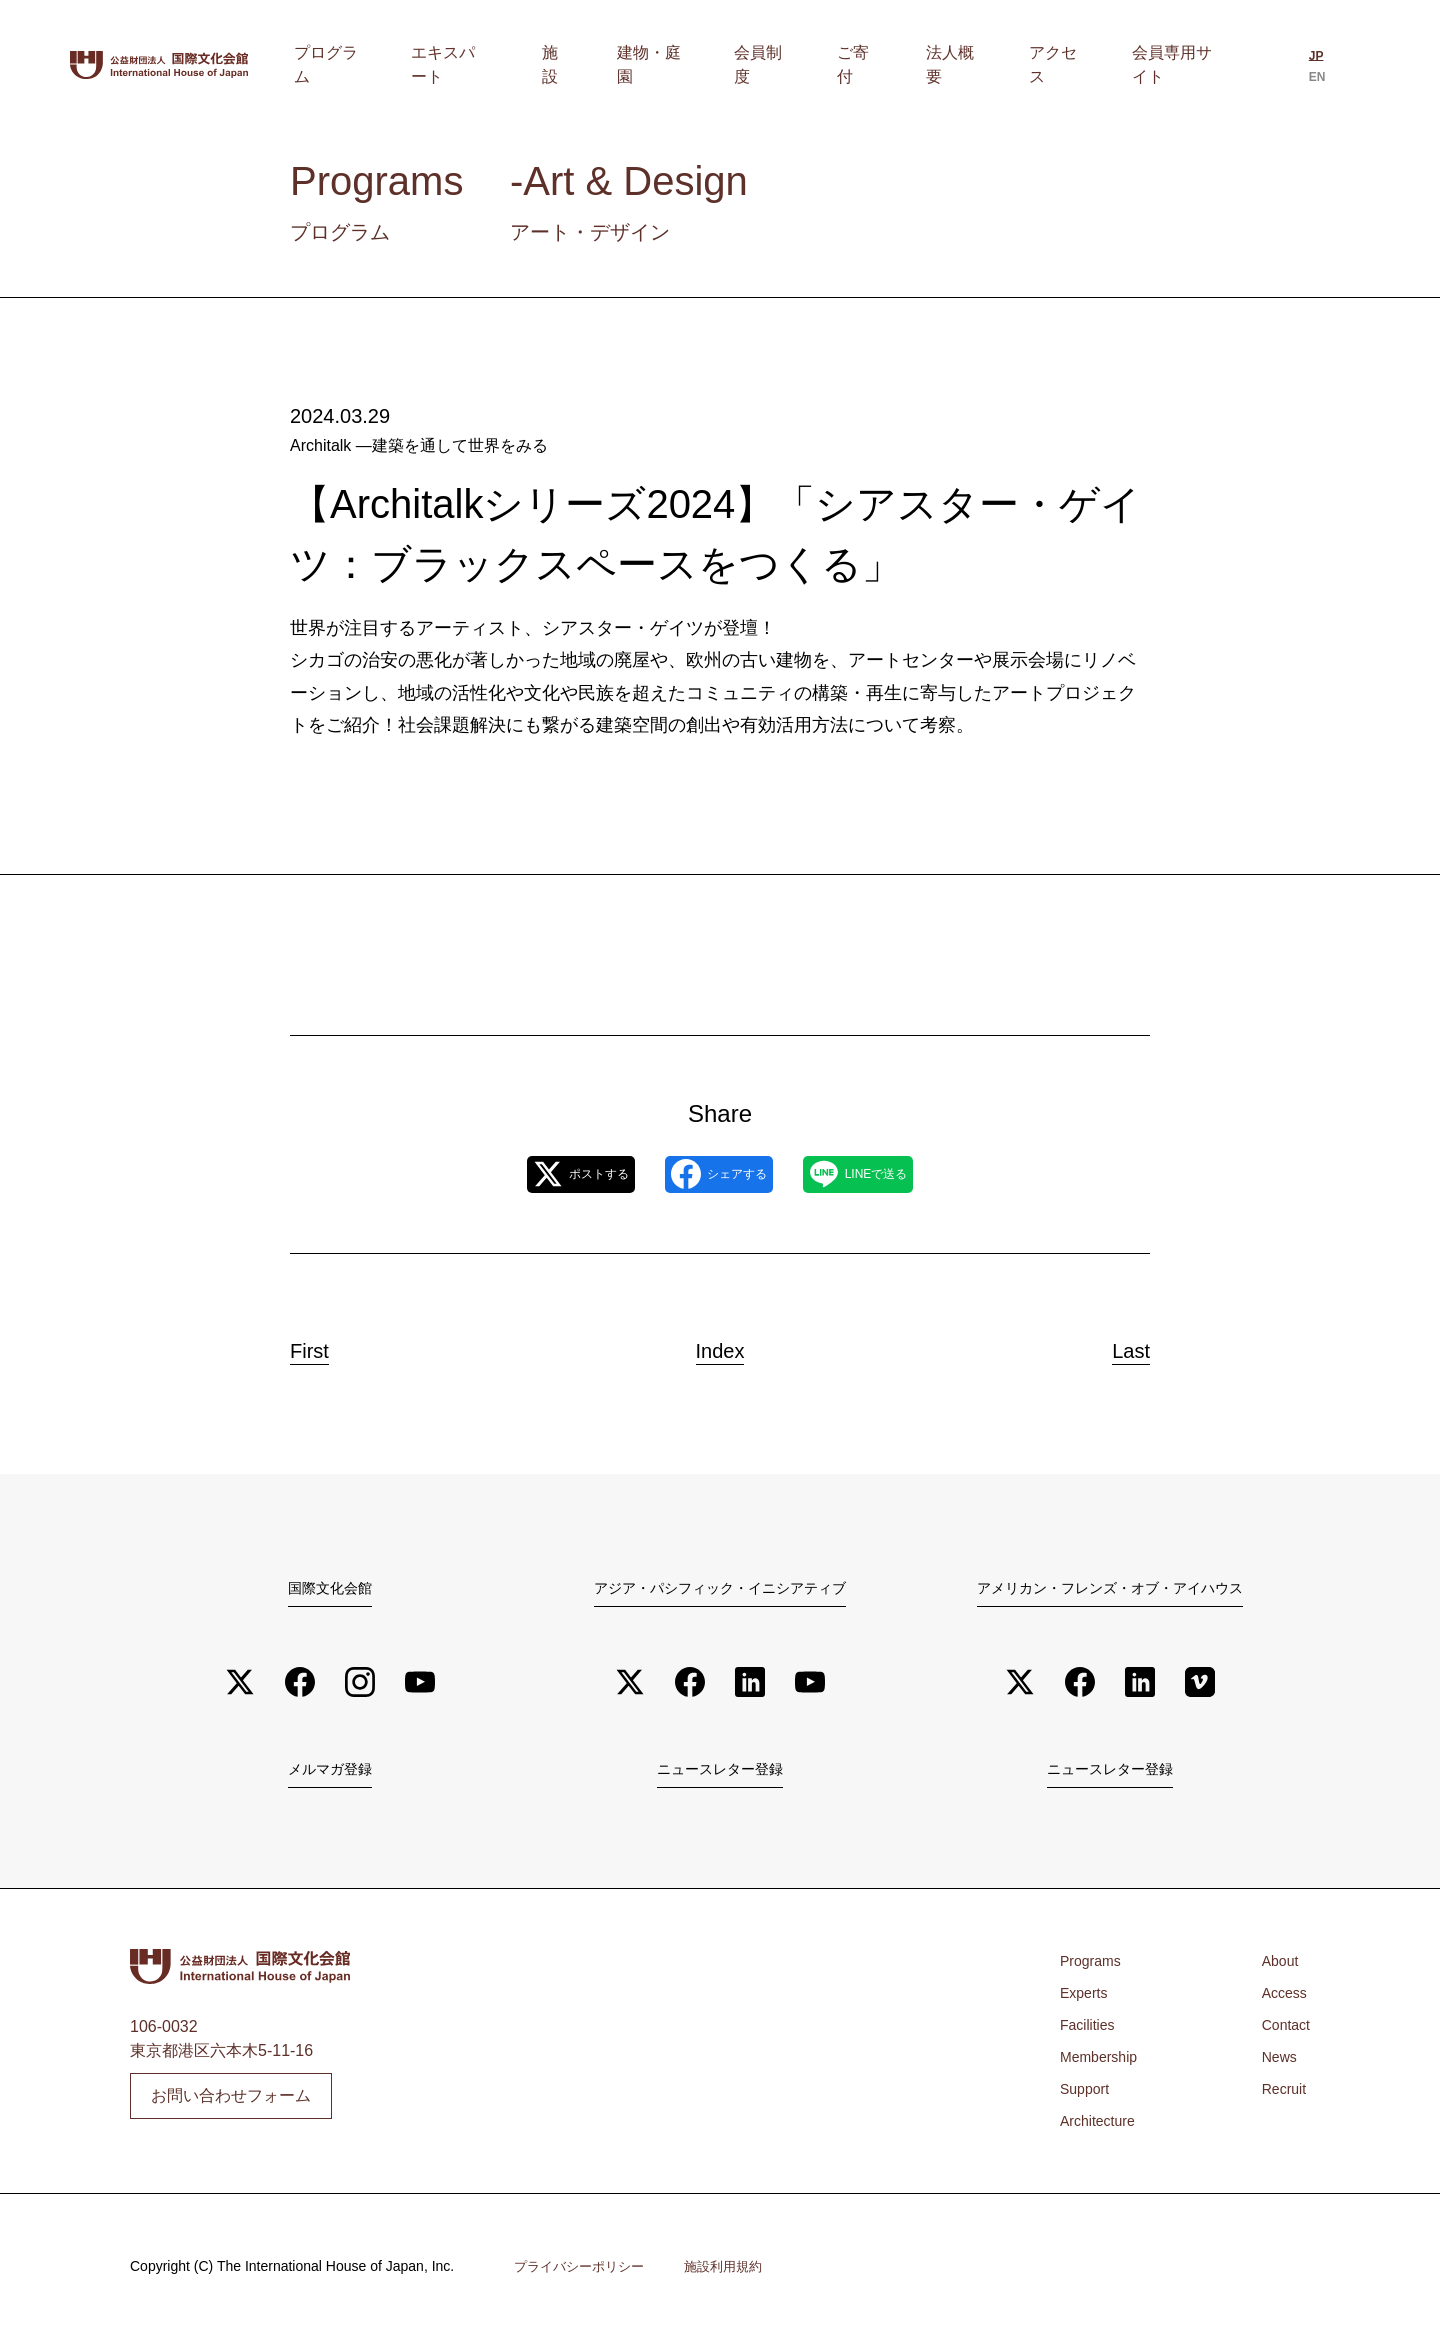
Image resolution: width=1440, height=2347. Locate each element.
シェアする (718, 1175)
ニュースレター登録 (720, 1774)
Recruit (1280, 2096)
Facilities (1091, 2032)
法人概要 (985, 64)
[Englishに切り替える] (1343, 67)
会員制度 (833, 64)
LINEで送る (900, 1175)
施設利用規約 (736, 2275)
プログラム (473, 64)
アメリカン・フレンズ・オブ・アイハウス (1110, 1589)
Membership (1104, 2064)
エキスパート (581, 64)
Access (1281, 2000)
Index (720, 1346)
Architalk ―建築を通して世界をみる (419, 445)
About (1276, 1968)
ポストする (538, 1175)
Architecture (1102, 2128)
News (1275, 2064)
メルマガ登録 (330, 1774)
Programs (1094, 1968)
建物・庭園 (741, 64)
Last (1112, 1346)
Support (1088, 2096)
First (329, 1346)
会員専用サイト (1177, 64)
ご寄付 (909, 64)
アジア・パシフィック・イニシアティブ (720, 1589)
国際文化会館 (330, 1589)
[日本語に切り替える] (1308, 67)
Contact (1282, 2032)
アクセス (1069, 64)
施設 (665, 64)
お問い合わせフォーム (231, 2103)
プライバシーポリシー (584, 2275)
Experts (1087, 2000)
